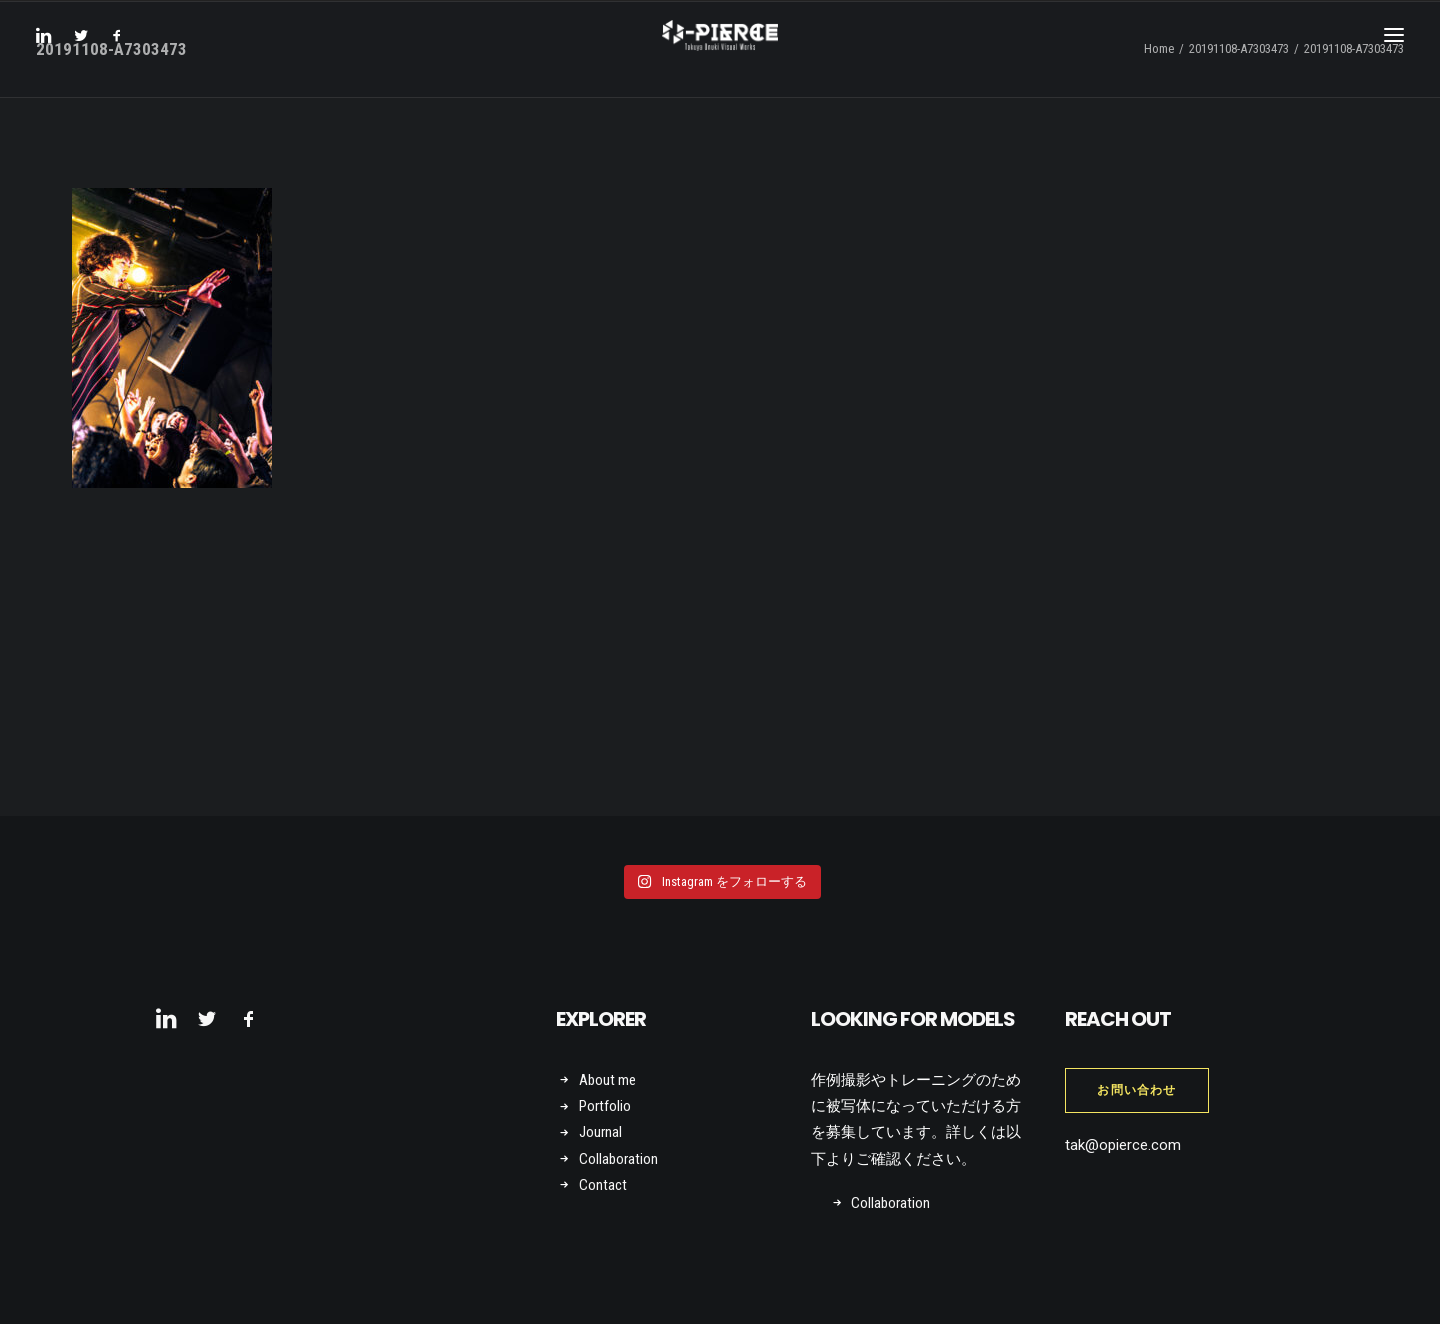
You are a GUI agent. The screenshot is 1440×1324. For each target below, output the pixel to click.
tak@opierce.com (1123, 1145)
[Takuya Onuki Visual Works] (719, 52)
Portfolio (605, 1106)
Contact (603, 1185)
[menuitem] (49, 52)
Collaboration (618, 1159)
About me (607, 1080)
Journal (600, 1132)
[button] (49, 52)
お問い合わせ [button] (1136, 1090)
